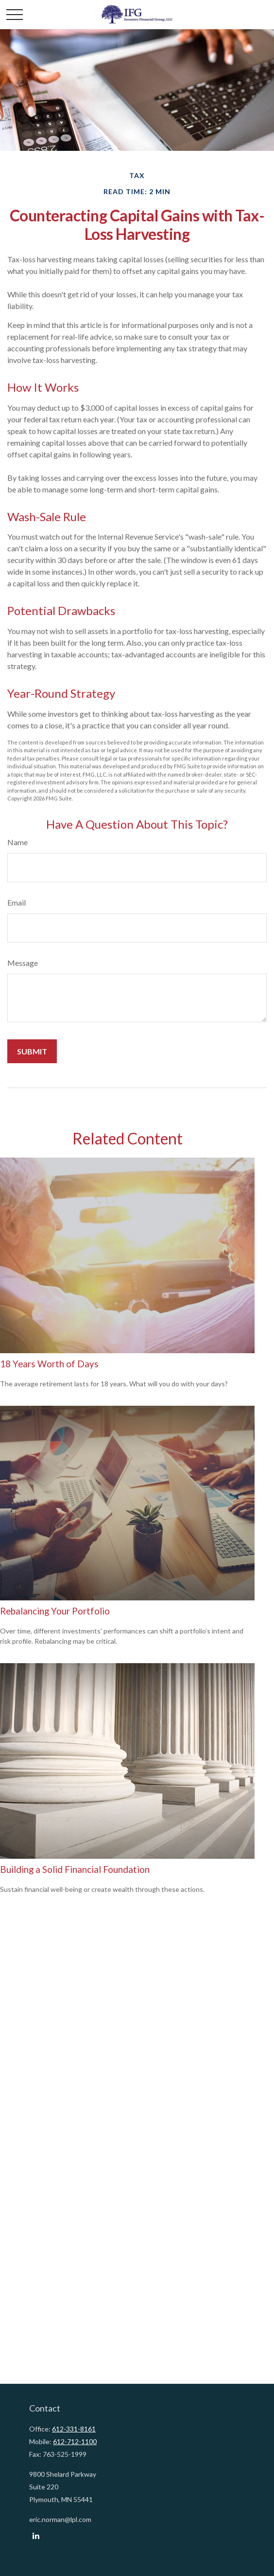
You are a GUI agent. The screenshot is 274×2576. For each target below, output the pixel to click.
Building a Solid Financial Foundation (75, 1869)
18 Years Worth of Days (49, 1364)
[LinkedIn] (35, 2535)
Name (17, 842)
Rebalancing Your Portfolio (55, 1611)
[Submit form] (32, 1051)
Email (16, 902)
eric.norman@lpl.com (60, 2519)
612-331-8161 (74, 2429)
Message (22, 962)
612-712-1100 (75, 2441)
